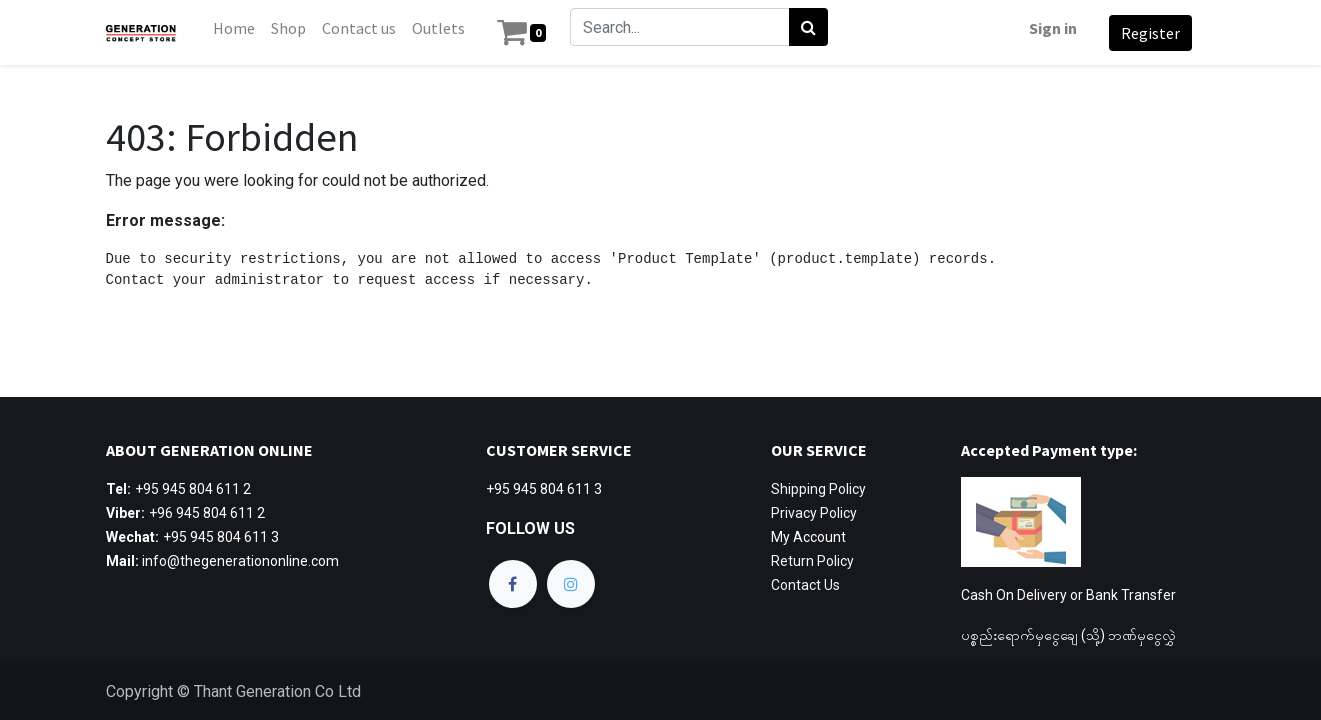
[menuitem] (239, 28)
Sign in (1049, 28)
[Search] (812, 27)
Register (1146, 33)
